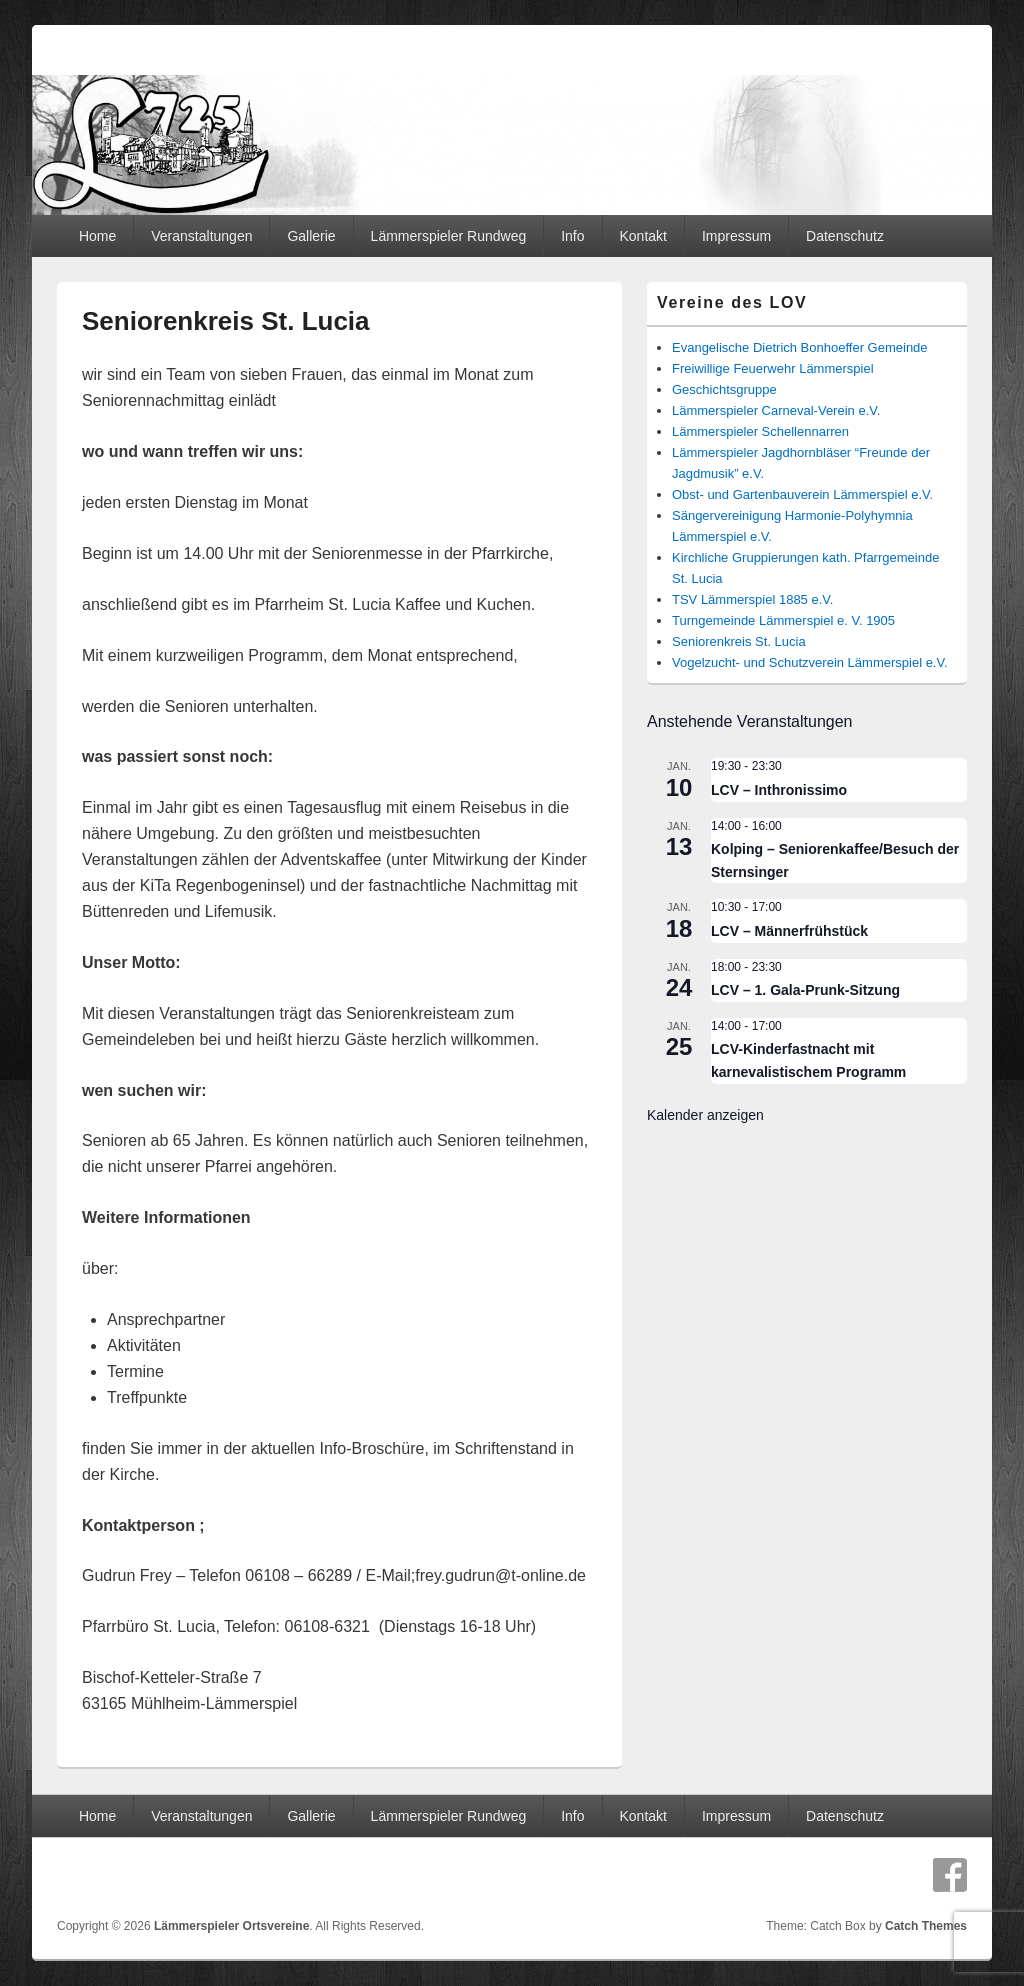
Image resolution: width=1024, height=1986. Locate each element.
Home (97, 236)
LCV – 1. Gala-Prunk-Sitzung (805, 990)
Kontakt (642, 236)
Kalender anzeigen (705, 1115)
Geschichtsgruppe (724, 389)
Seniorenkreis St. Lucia (739, 641)
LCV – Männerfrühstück (789, 931)
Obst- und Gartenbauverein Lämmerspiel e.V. (802, 494)
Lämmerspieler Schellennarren (760, 431)
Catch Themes (926, 1926)
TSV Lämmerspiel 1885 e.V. (752, 599)
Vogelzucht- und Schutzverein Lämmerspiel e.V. (810, 662)
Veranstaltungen (201, 236)
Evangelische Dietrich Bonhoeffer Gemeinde (800, 347)
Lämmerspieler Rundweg (449, 236)
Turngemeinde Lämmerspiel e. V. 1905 (783, 620)
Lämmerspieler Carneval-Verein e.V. (776, 410)
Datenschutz (845, 236)
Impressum (736, 236)
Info (572, 236)
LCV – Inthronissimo (779, 790)
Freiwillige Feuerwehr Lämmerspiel (773, 368)
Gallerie (311, 236)
